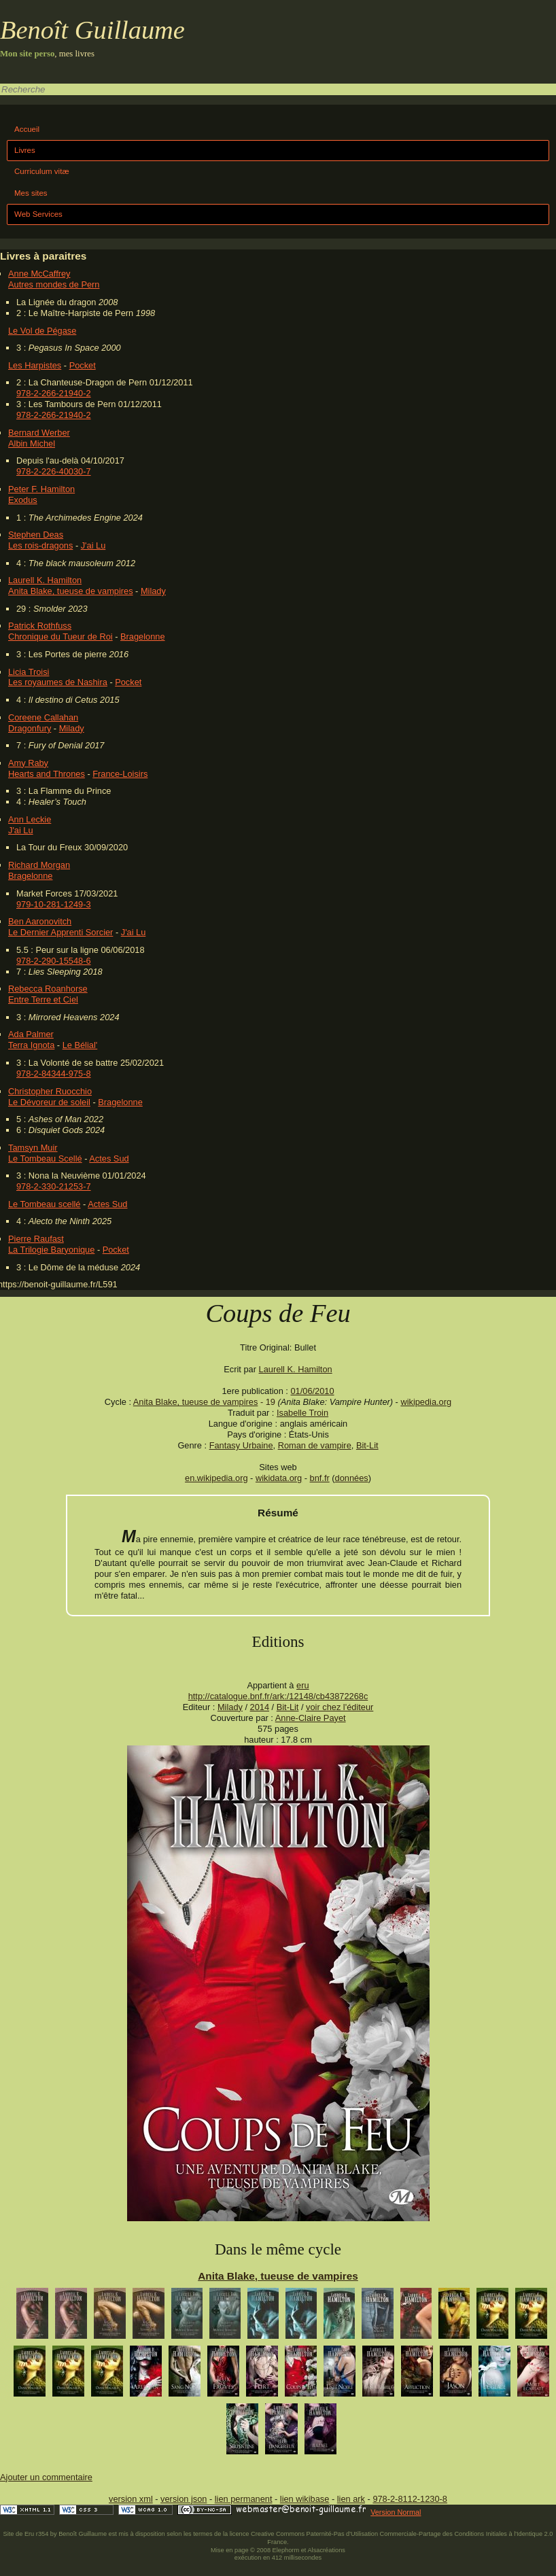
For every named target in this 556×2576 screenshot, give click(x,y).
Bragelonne (142, 636)
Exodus (22, 500)
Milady (153, 591)
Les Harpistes (34, 365)
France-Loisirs (119, 774)
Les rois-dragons (40, 545)
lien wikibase (305, 2499)
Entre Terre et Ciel (43, 999)
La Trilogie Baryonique (51, 1250)
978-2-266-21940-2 (53, 393)
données (351, 1478)
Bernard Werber (39, 433)
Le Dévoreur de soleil (49, 1102)
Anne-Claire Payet (310, 1718)
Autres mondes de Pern (53, 284)
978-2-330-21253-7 (53, 1186)
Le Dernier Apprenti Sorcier (60, 932)
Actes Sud (108, 1158)
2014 (259, 1707)
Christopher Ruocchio (50, 1091)
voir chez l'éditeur (339, 1707)
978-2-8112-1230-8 (409, 2499)
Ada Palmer (31, 1034)
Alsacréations (326, 2550)
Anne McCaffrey (39, 273)
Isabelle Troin (302, 1413)
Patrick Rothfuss (39, 626)
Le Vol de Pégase (42, 331)
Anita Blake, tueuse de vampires (70, 591)
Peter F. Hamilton (41, 489)
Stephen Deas (35, 534)
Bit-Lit (367, 1445)
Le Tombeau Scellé (45, 1158)
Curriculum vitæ (41, 171)
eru (302, 1685)
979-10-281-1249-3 (53, 904)
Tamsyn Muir (33, 1148)
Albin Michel (31, 443)
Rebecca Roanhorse (48, 989)
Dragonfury (29, 728)
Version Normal (395, 2512)
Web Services (38, 214)
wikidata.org (279, 1478)
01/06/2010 (312, 1391)
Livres (24, 150)
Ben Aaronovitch (39, 921)
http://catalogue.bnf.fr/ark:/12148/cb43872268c (278, 1696)
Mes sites (31, 193)
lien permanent (244, 2499)
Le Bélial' (80, 1045)
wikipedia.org (425, 1402)
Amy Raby (28, 763)
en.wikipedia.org (216, 1478)
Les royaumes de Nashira (57, 682)
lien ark (351, 2499)
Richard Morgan (39, 865)
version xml (131, 2499)
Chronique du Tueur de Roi (60, 636)
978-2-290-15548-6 (53, 961)
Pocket (82, 365)
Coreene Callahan (43, 717)
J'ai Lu (93, 545)
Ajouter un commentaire (46, 2477)
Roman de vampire (314, 1445)
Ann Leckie (29, 819)
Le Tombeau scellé (44, 1204)
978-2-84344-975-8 (53, 1073)
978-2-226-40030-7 (53, 471)
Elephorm (286, 2550)
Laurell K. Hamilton (45, 580)
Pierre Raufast (36, 1239)
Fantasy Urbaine (241, 1445)
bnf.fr (320, 1478)
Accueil (26, 129)
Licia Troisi (28, 672)
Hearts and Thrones (46, 774)
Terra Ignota (31, 1045)
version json (183, 2499)
